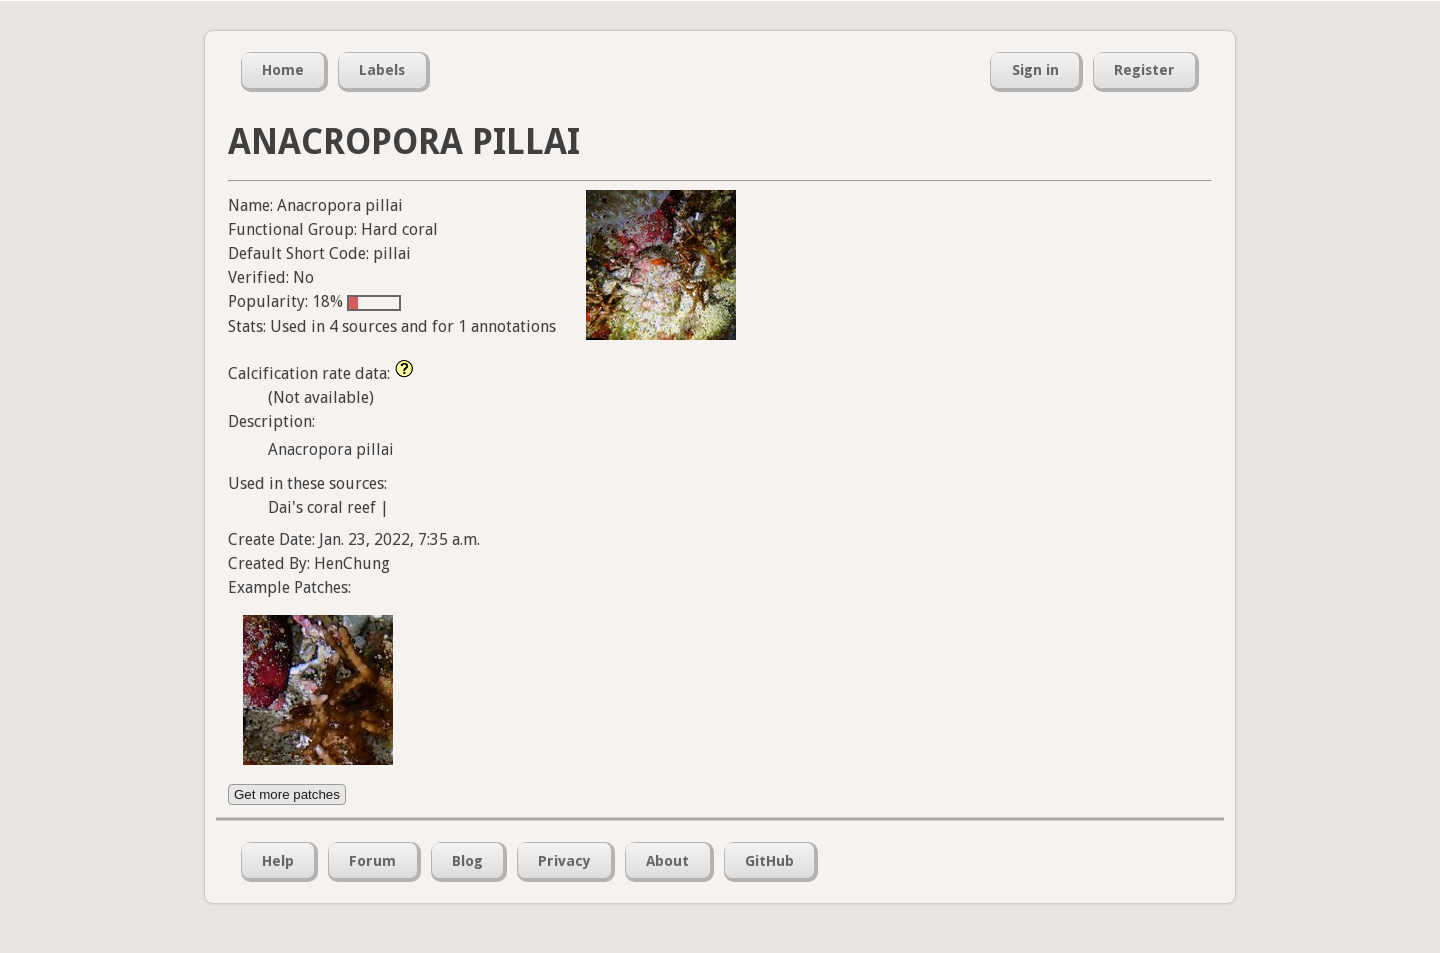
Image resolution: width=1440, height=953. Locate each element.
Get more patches (287, 794)
